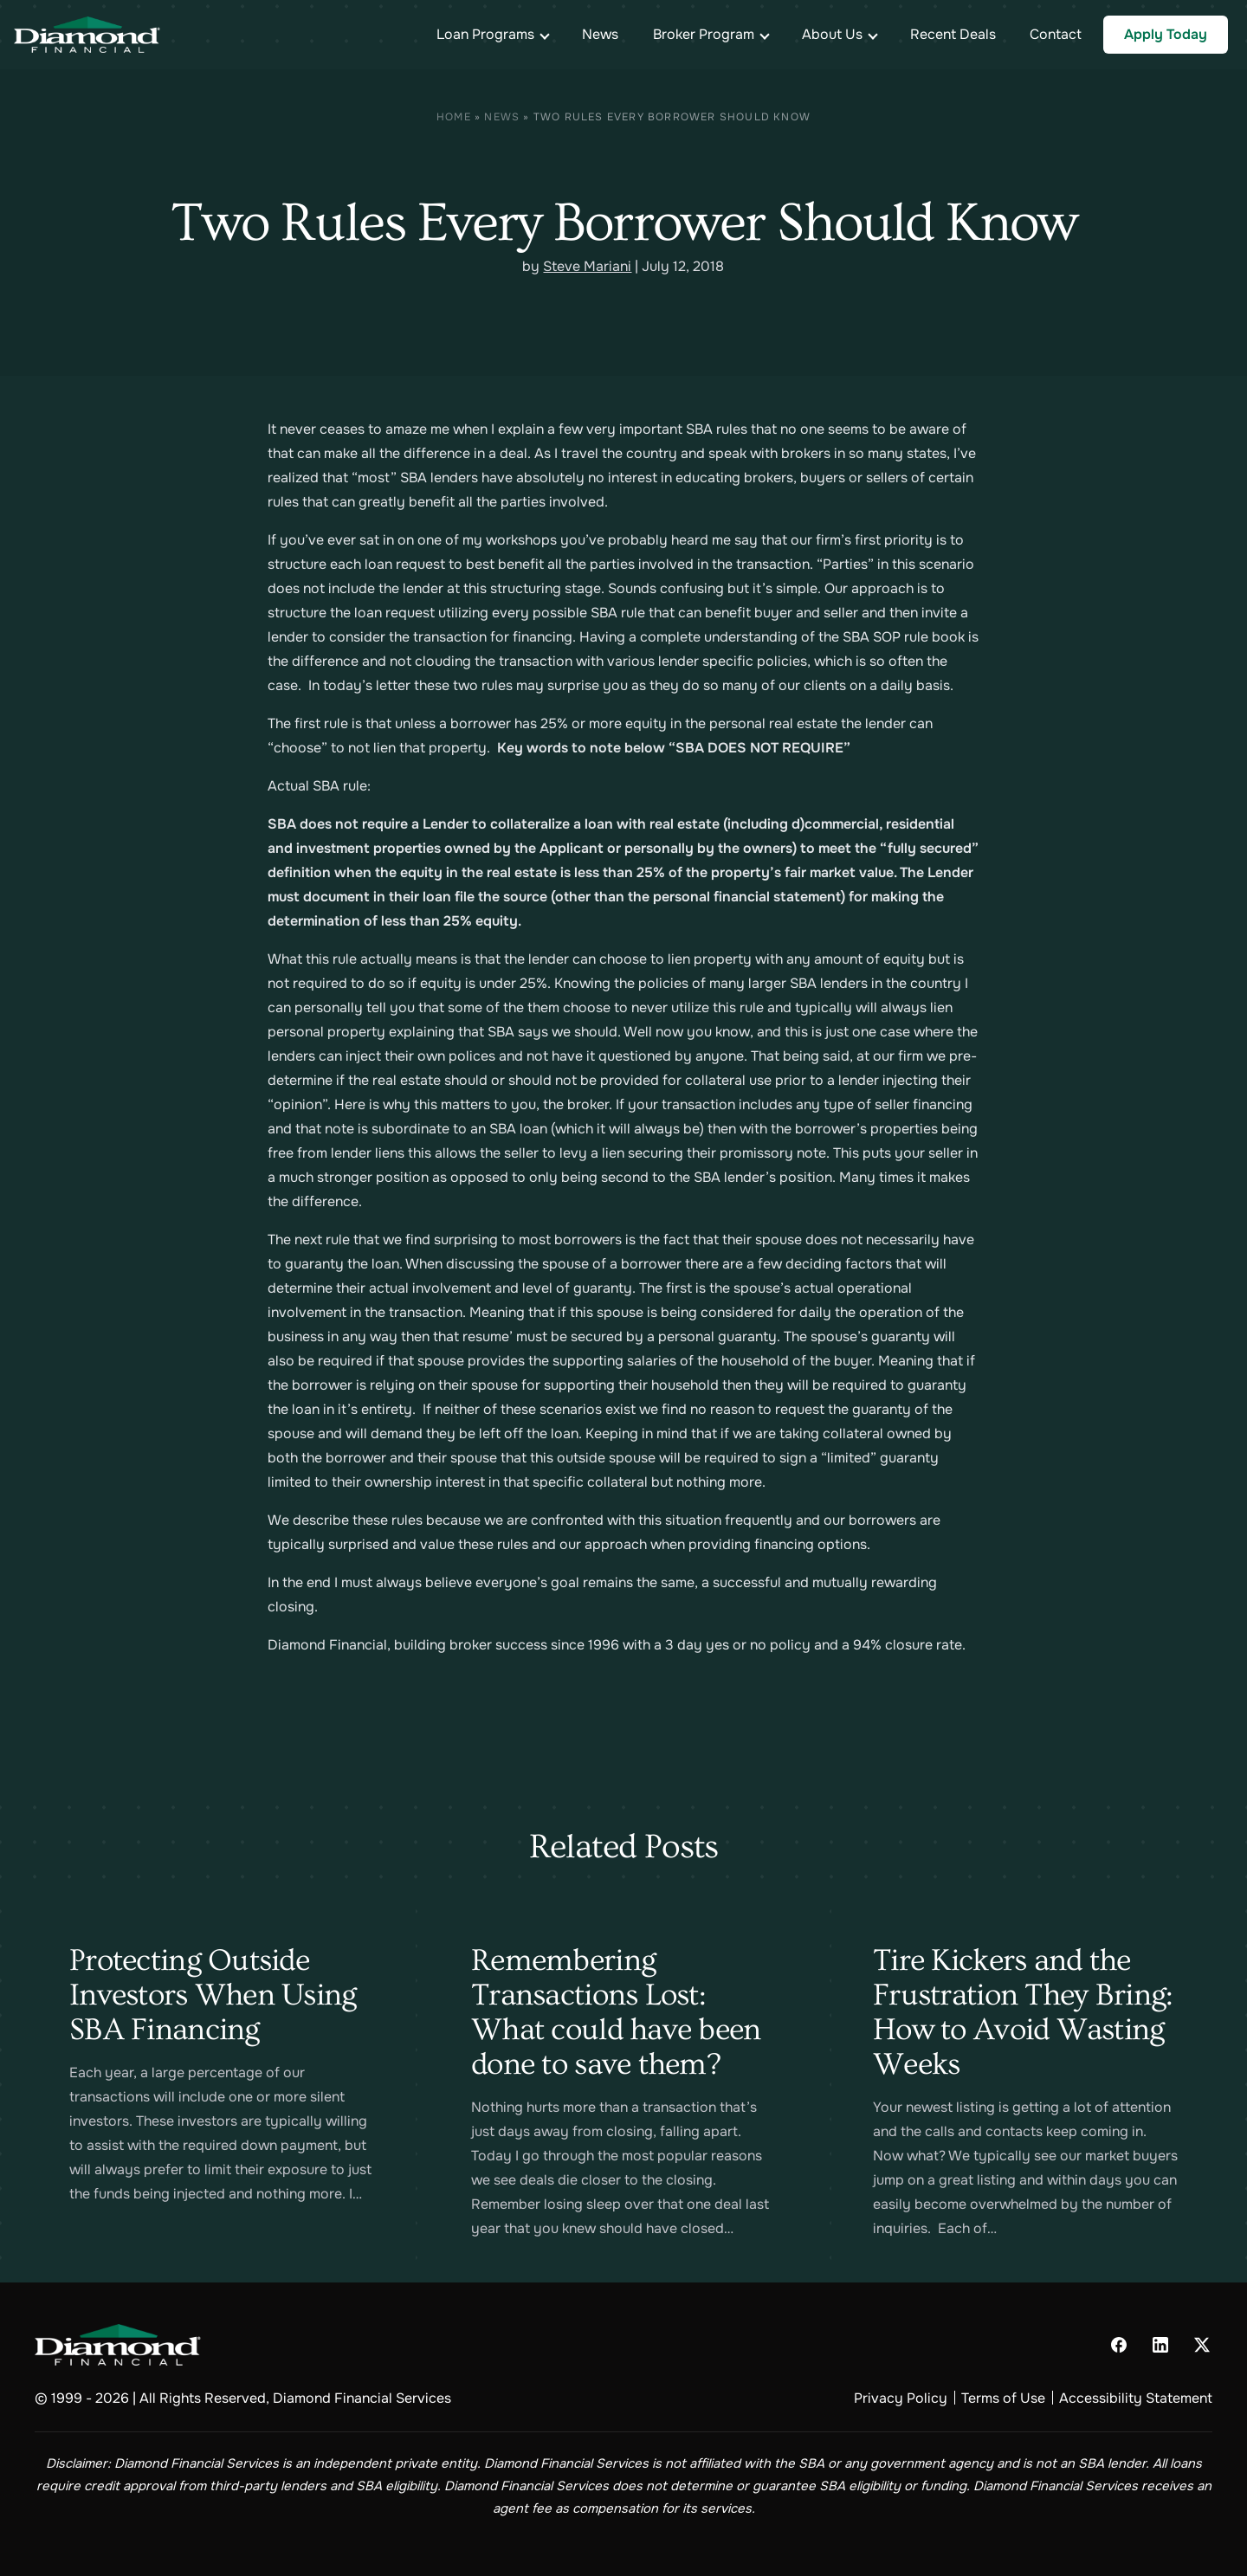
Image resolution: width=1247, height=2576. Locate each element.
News (600, 34)
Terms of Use (1003, 2398)
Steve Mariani (587, 266)
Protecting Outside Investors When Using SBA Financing (213, 1995)
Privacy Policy (900, 2398)
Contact (1056, 34)
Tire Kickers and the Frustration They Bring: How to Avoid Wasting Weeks (1023, 2012)
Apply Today (1165, 34)
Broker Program (703, 34)
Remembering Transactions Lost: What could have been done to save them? (616, 2012)
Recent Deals (953, 34)
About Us (832, 34)
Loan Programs (485, 34)
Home (453, 117)
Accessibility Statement (1135, 2398)
